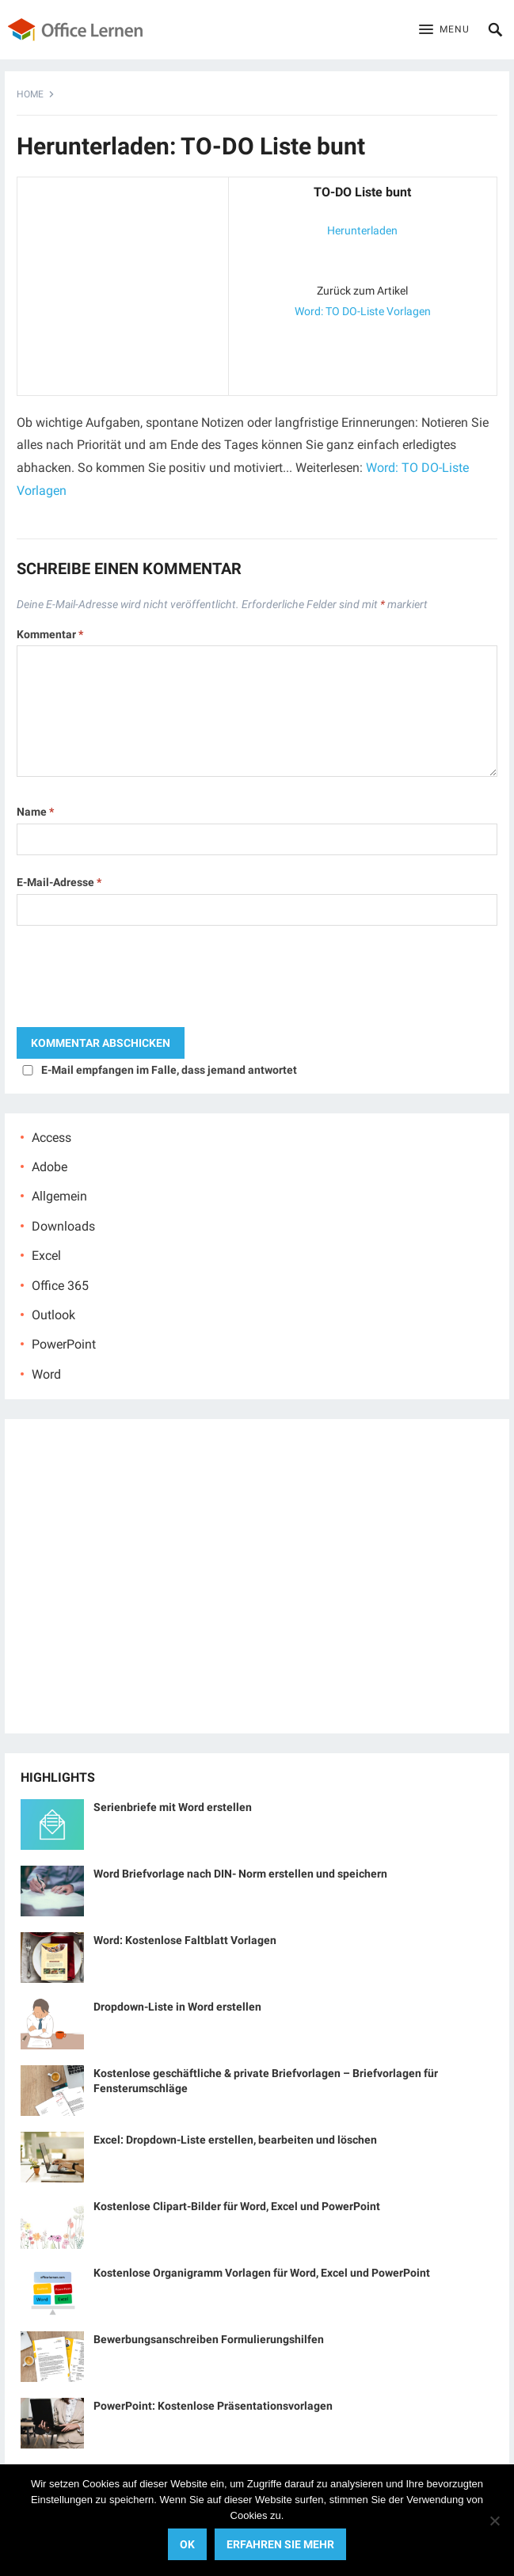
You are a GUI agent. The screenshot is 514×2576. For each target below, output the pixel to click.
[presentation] (137, 980)
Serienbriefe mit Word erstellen (172, 1807)
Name (35, 811)
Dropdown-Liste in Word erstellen (177, 2006)
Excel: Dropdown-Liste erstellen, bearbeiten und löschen (235, 2139)
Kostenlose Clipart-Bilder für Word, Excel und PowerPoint (236, 2206)
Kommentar (50, 634)
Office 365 (60, 1285)
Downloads (63, 1226)
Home (30, 94)
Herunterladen (362, 230)
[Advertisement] (123, 283)
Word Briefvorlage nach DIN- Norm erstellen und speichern (240, 1873)
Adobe (49, 1166)
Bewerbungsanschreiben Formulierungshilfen (208, 2339)
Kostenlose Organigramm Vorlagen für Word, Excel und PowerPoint (261, 2272)
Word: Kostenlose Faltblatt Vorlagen (184, 1940)
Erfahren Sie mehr (280, 2544)
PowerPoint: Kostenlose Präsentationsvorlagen (213, 2405)
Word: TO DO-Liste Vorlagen (363, 311)
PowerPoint (64, 1344)
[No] (494, 2520)
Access (51, 1137)
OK (187, 2544)
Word (46, 1374)
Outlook (53, 1314)
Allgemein (59, 1196)
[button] (444, 30)
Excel (46, 1255)
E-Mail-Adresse (59, 882)
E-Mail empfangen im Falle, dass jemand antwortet (169, 1070)
